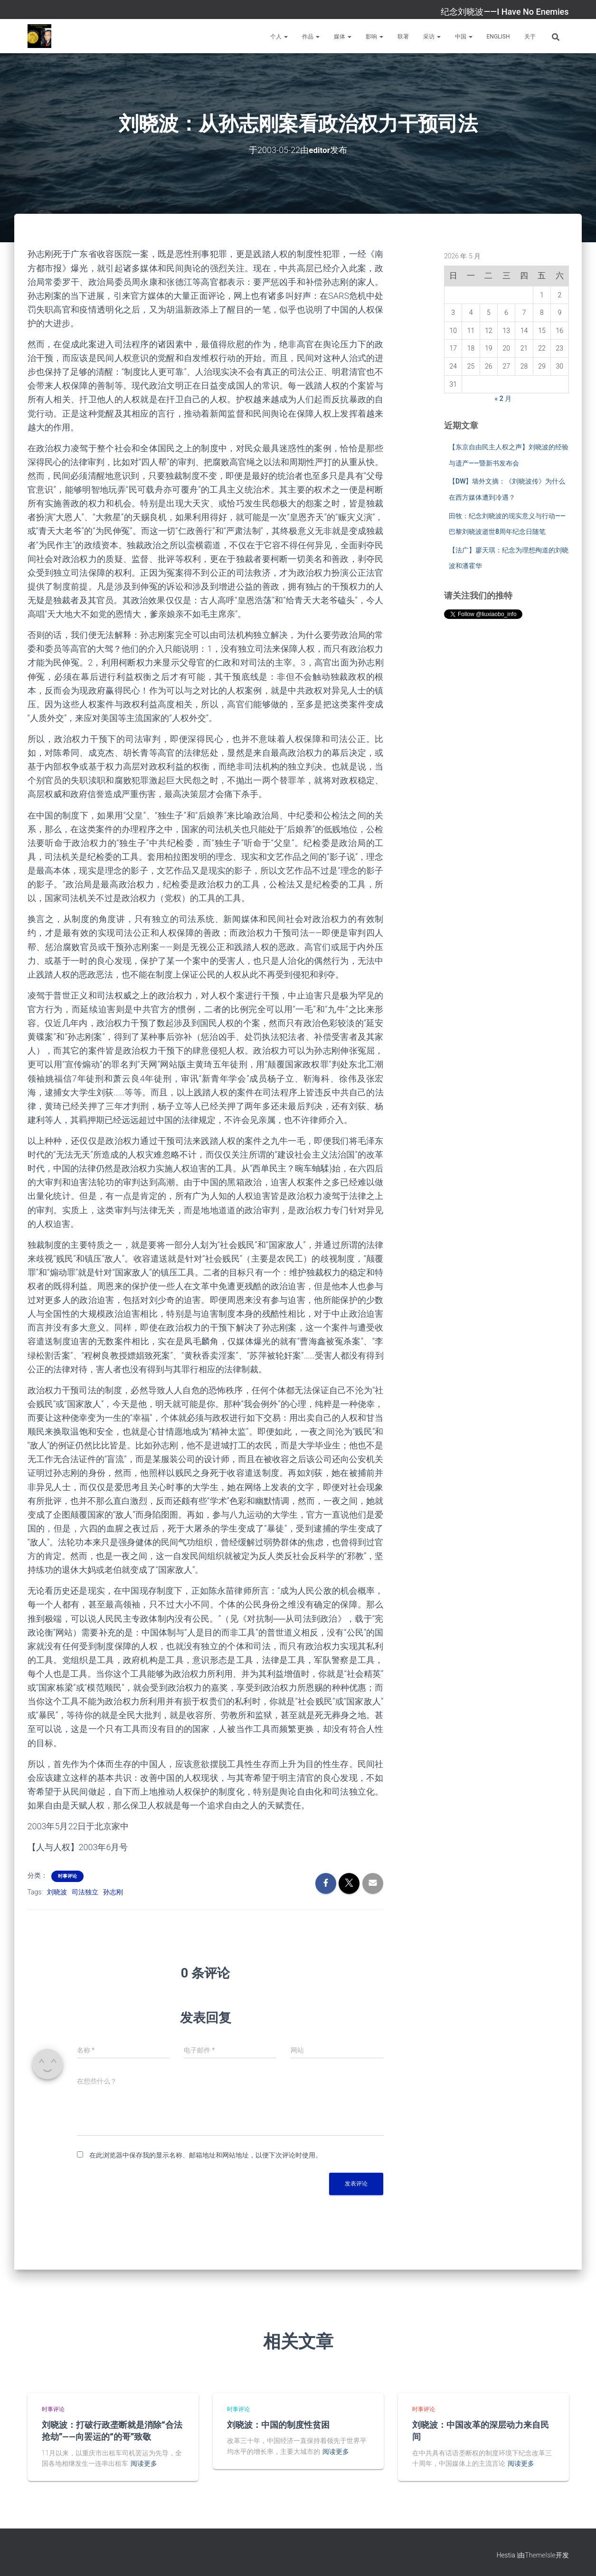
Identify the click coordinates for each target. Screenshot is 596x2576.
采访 (432, 36)
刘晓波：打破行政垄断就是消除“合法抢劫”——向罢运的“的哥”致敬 (112, 2430)
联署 (403, 36)
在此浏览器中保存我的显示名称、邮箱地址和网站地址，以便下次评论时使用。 (205, 2155)
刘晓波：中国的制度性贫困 (278, 2424)
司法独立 (85, 1892)
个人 (279, 36)
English (498, 36)
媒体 (342, 36)
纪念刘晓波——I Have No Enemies (504, 12)
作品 (311, 36)
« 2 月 (503, 398)
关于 (530, 36)
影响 (374, 36)
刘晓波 (57, 1892)
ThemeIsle (540, 2554)
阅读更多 (144, 2463)
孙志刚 (113, 1892)
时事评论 (67, 1876)
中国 (464, 36)
